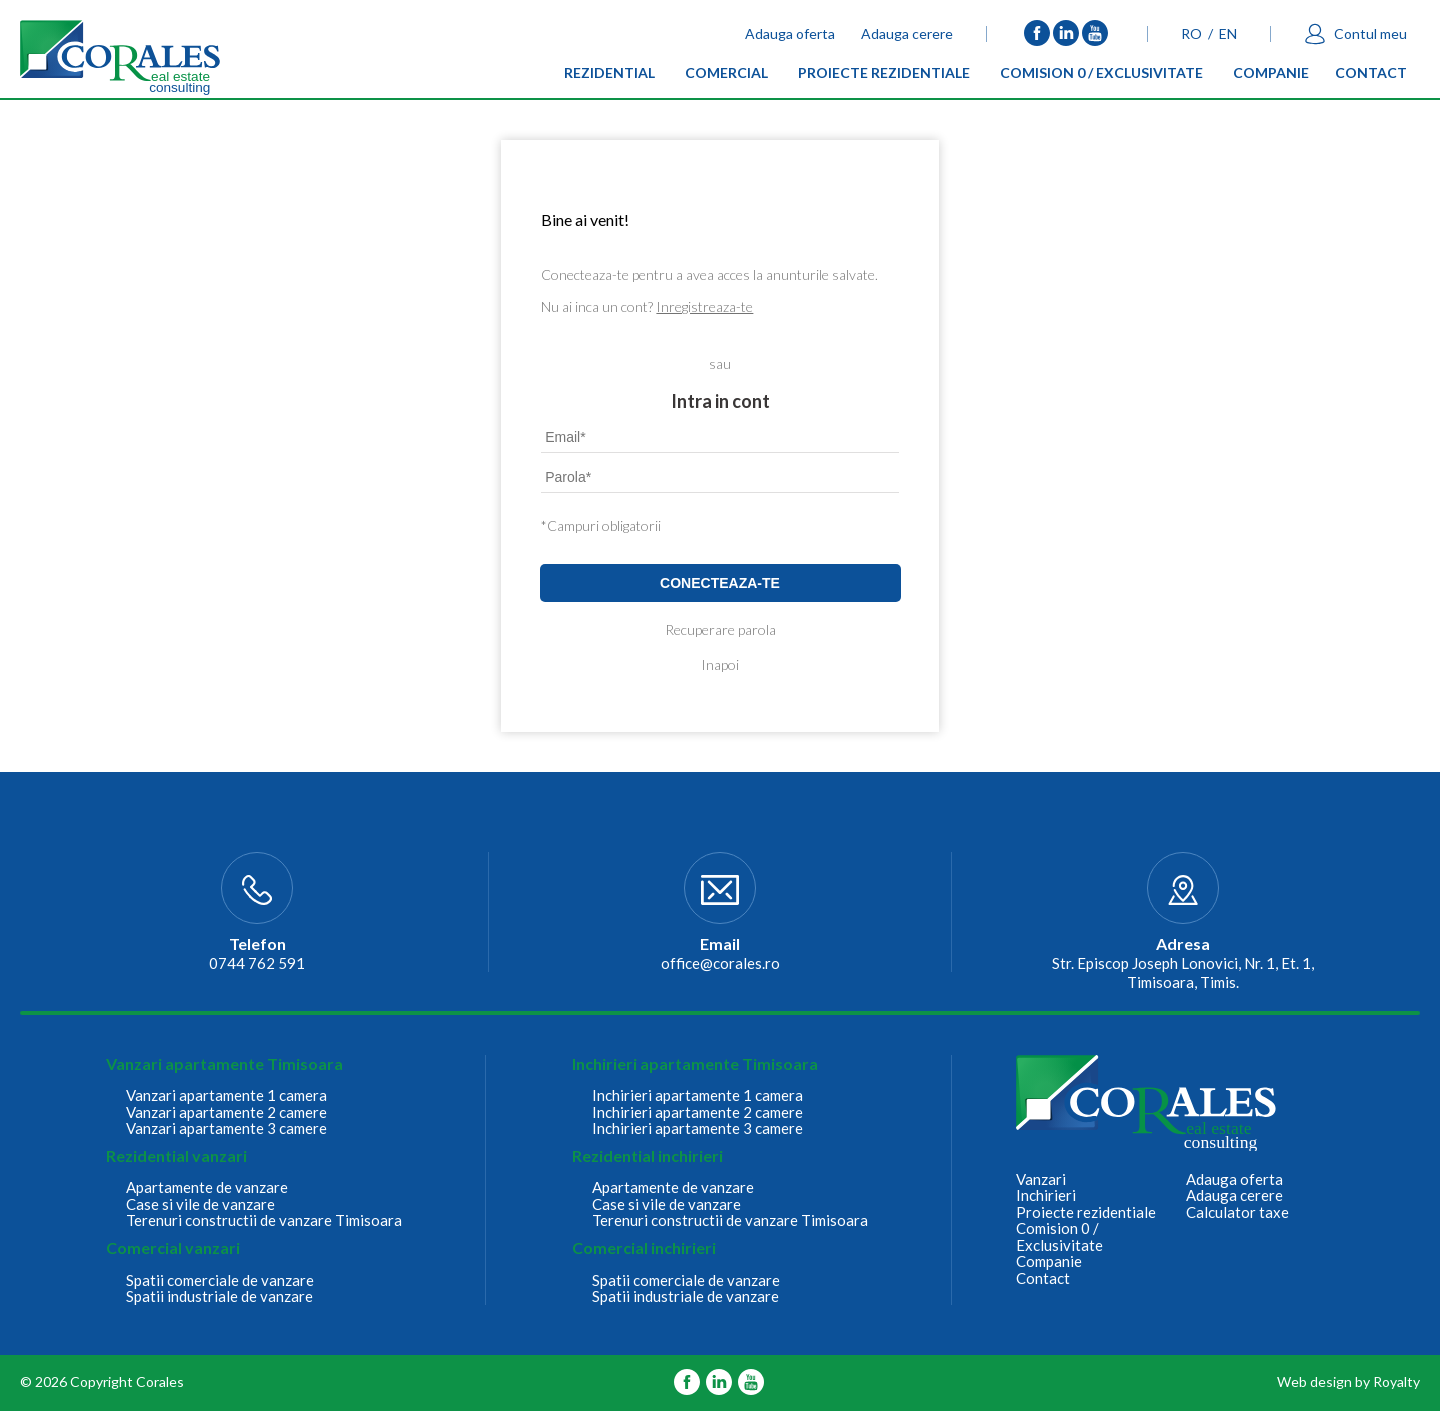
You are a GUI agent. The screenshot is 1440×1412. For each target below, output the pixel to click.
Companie (1271, 77)
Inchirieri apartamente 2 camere (697, 1112)
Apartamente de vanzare (207, 1187)
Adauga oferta (790, 33)
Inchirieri (1046, 1195)
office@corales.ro (720, 963)
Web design (1314, 1381)
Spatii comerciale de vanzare (220, 1280)
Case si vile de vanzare (200, 1204)
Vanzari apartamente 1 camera (226, 1095)
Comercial (726, 77)
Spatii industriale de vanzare (219, 1296)
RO (1191, 33)
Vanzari (1041, 1179)
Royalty (1396, 1381)
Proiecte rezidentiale (884, 77)
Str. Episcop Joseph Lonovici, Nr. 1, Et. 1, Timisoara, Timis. (1183, 972)
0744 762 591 (257, 963)
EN (1228, 33)
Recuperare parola (720, 629)
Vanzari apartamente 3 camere (226, 1128)
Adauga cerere (907, 33)
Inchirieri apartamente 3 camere (697, 1128)
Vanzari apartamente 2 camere (226, 1112)
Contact (1371, 77)
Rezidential (609, 77)
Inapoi (720, 664)
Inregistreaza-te (704, 306)
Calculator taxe (1237, 1212)
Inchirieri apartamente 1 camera (697, 1095)
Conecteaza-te (720, 583)
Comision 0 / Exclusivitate (1101, 77)
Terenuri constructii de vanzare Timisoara (264, 1220)
